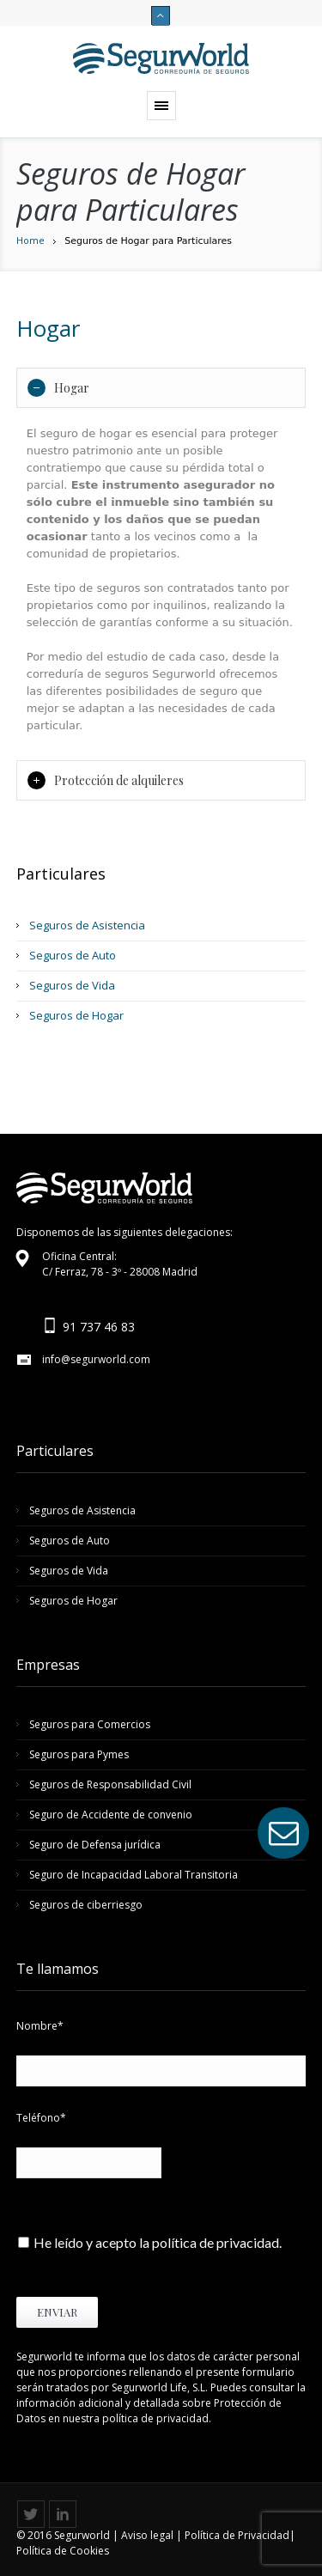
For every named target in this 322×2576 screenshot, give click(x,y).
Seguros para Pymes (79, 1754)
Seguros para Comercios (89, 1724)
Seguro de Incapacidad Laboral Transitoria (133, 1874)
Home (30, 240)
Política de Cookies (62, 2550)
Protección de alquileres (105, 780)
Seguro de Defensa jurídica (95, 1844)
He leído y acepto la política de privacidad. (157, 2242)
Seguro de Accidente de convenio (110, 1814)
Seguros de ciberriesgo (86, 1904)
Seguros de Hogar (76, 1015)
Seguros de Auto (72, 955)
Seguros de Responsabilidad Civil (110, 1784)
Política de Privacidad (237, 2535)
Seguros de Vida (72, 985)
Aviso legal (147, 2535)
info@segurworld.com (96, 1359)
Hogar (58, 388)
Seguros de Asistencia (87, 925)
